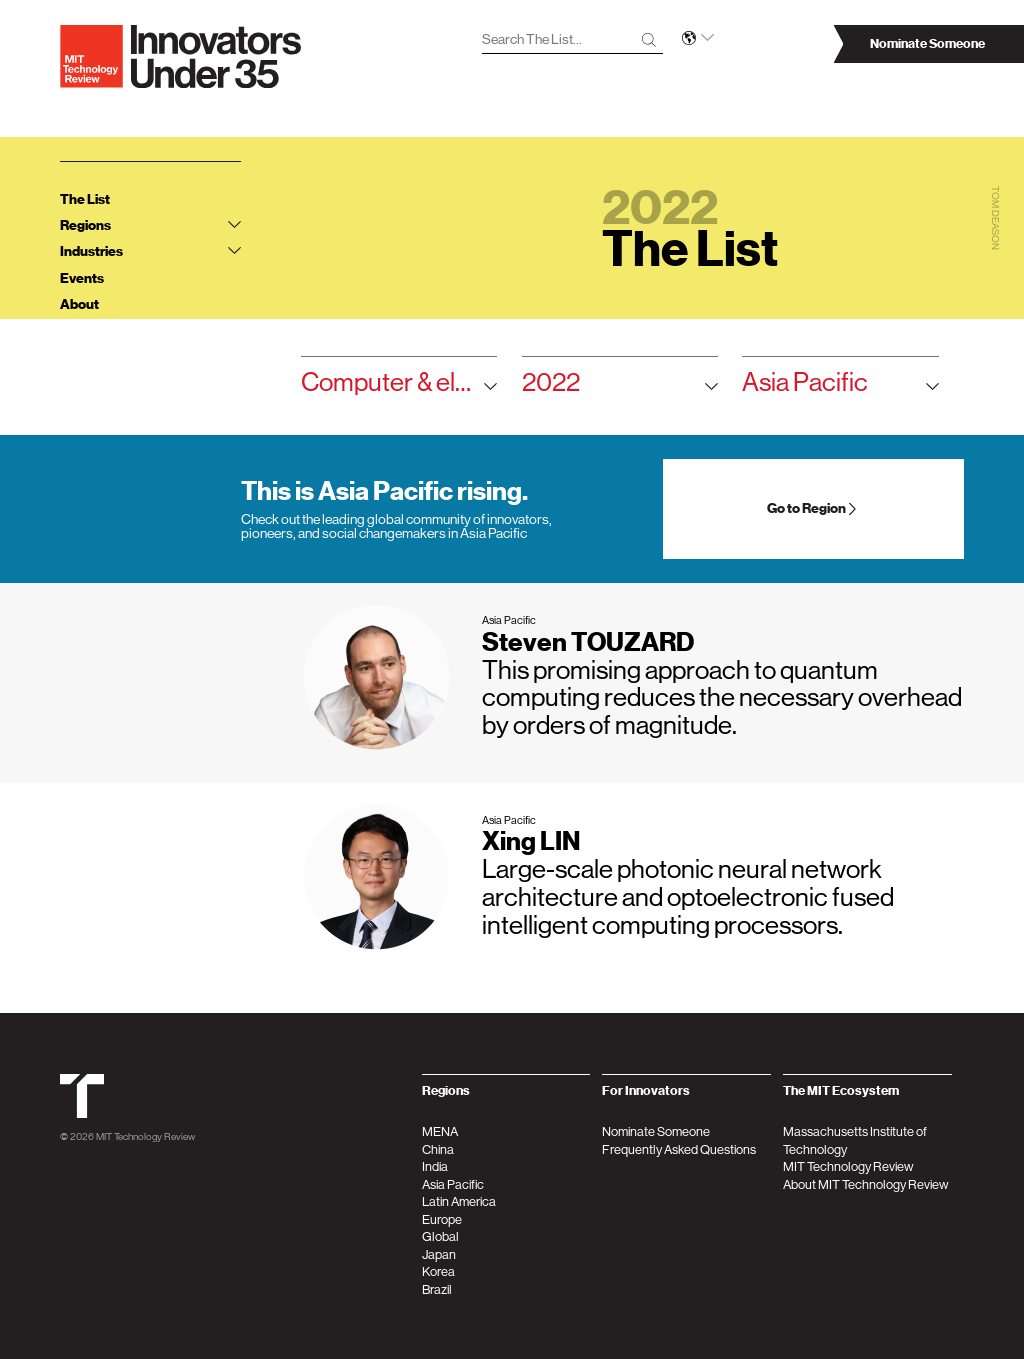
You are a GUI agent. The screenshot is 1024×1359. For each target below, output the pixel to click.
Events (82, 278)
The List (85, 199)
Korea (438, 1271)
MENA (440, 1131)
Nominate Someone (656, 1131)
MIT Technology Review (145, 1136)
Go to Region (813, 508)
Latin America (459, 1201)
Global (440, 1236)
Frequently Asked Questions (679, 1149)
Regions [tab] (150, 225)
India (435, 1166)
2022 (620, 387)
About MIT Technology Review (866, 1184)
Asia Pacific (840, 387)
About (79, 304)
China (438, 1149)
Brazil (437, 1289)
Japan (439, 1254)
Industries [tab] (150, 251)
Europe (442, 1219)
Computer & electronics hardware (399, 387)
